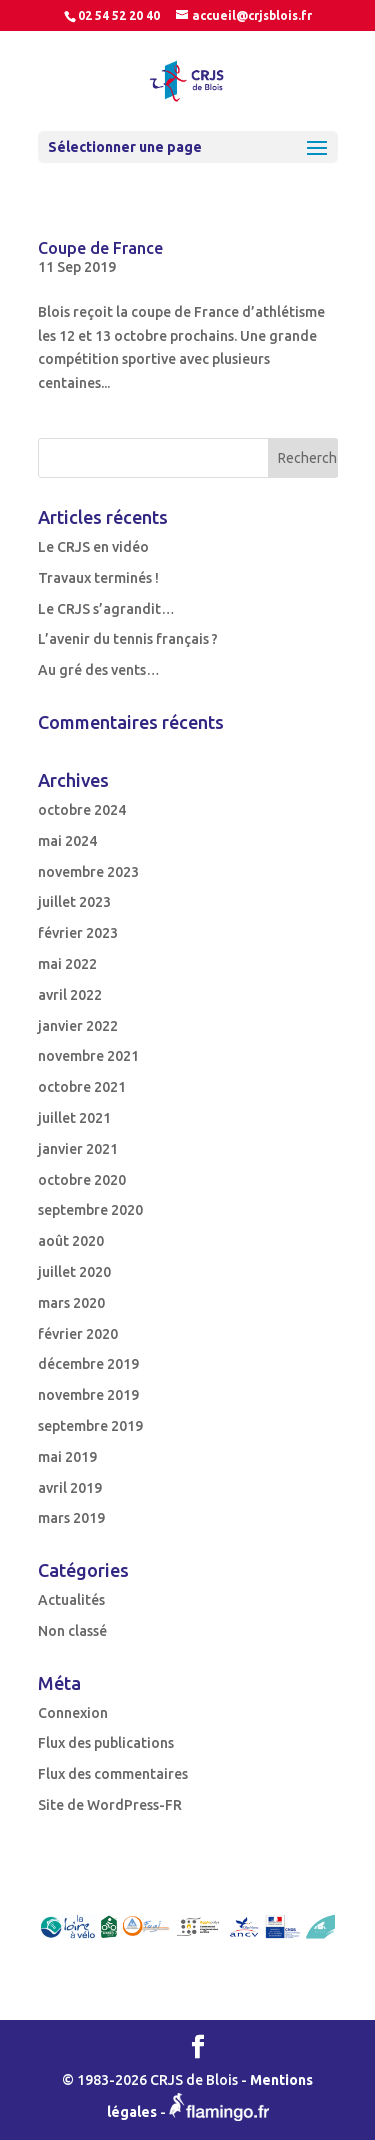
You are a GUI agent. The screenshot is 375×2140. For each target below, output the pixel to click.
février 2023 (78, 933)
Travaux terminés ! (98, 578)
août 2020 (71, 1241)
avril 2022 (70, 995)
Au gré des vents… (99, 670)
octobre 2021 (82, 1087)
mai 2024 (67, 841)
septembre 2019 (90, 1426)
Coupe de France (100, 248)
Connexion (73, 1713)
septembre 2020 (90, 1210)
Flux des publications (106, 1743)
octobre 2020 (82, 1180)
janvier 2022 (78, 1026)
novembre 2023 (88, 872)
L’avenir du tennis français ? (128, 639)
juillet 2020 (74, 1272)
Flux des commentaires (113, 1774)
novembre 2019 (88, 1395)
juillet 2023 (74, 902)
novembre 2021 (88, 1056)
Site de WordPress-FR (110, 1805)
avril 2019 (70, 1488)
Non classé (72, 1631)
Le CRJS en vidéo (93, 547)
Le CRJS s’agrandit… (106, 609)
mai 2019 (67, 1457)
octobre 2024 (82, 810)
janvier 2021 (78, 1149)
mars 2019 (71, 1518)
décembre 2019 (88, 1364)
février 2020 (78, 1334)
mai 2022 (67, 964)
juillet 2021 (74, 1118)
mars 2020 (71, 1303)
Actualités (71, 1600)
